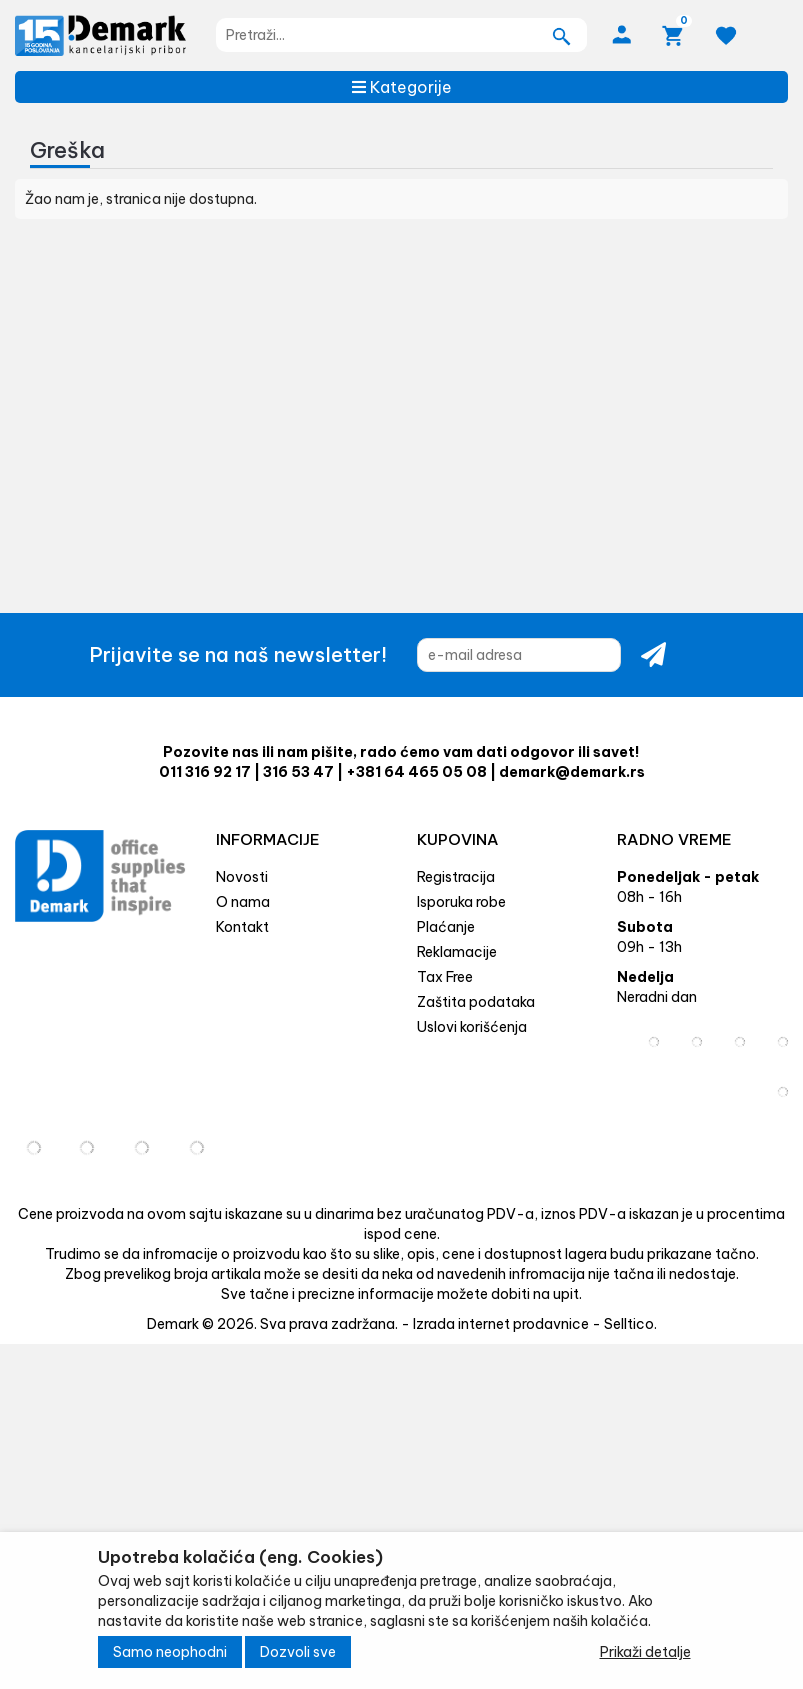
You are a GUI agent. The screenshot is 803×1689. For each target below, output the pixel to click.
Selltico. (630, 1324)
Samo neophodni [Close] (170, 1652)
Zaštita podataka (476, 1002)
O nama (243, 902)
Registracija (456, 877)
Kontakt (242, 927)
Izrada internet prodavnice (501, 1324)
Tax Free (445, 977)
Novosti (242, 877)
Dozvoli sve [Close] (298, 1652)
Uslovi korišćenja (472, 1027)
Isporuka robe (461, 902)
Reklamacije (457, 952)
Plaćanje (446, 927)
